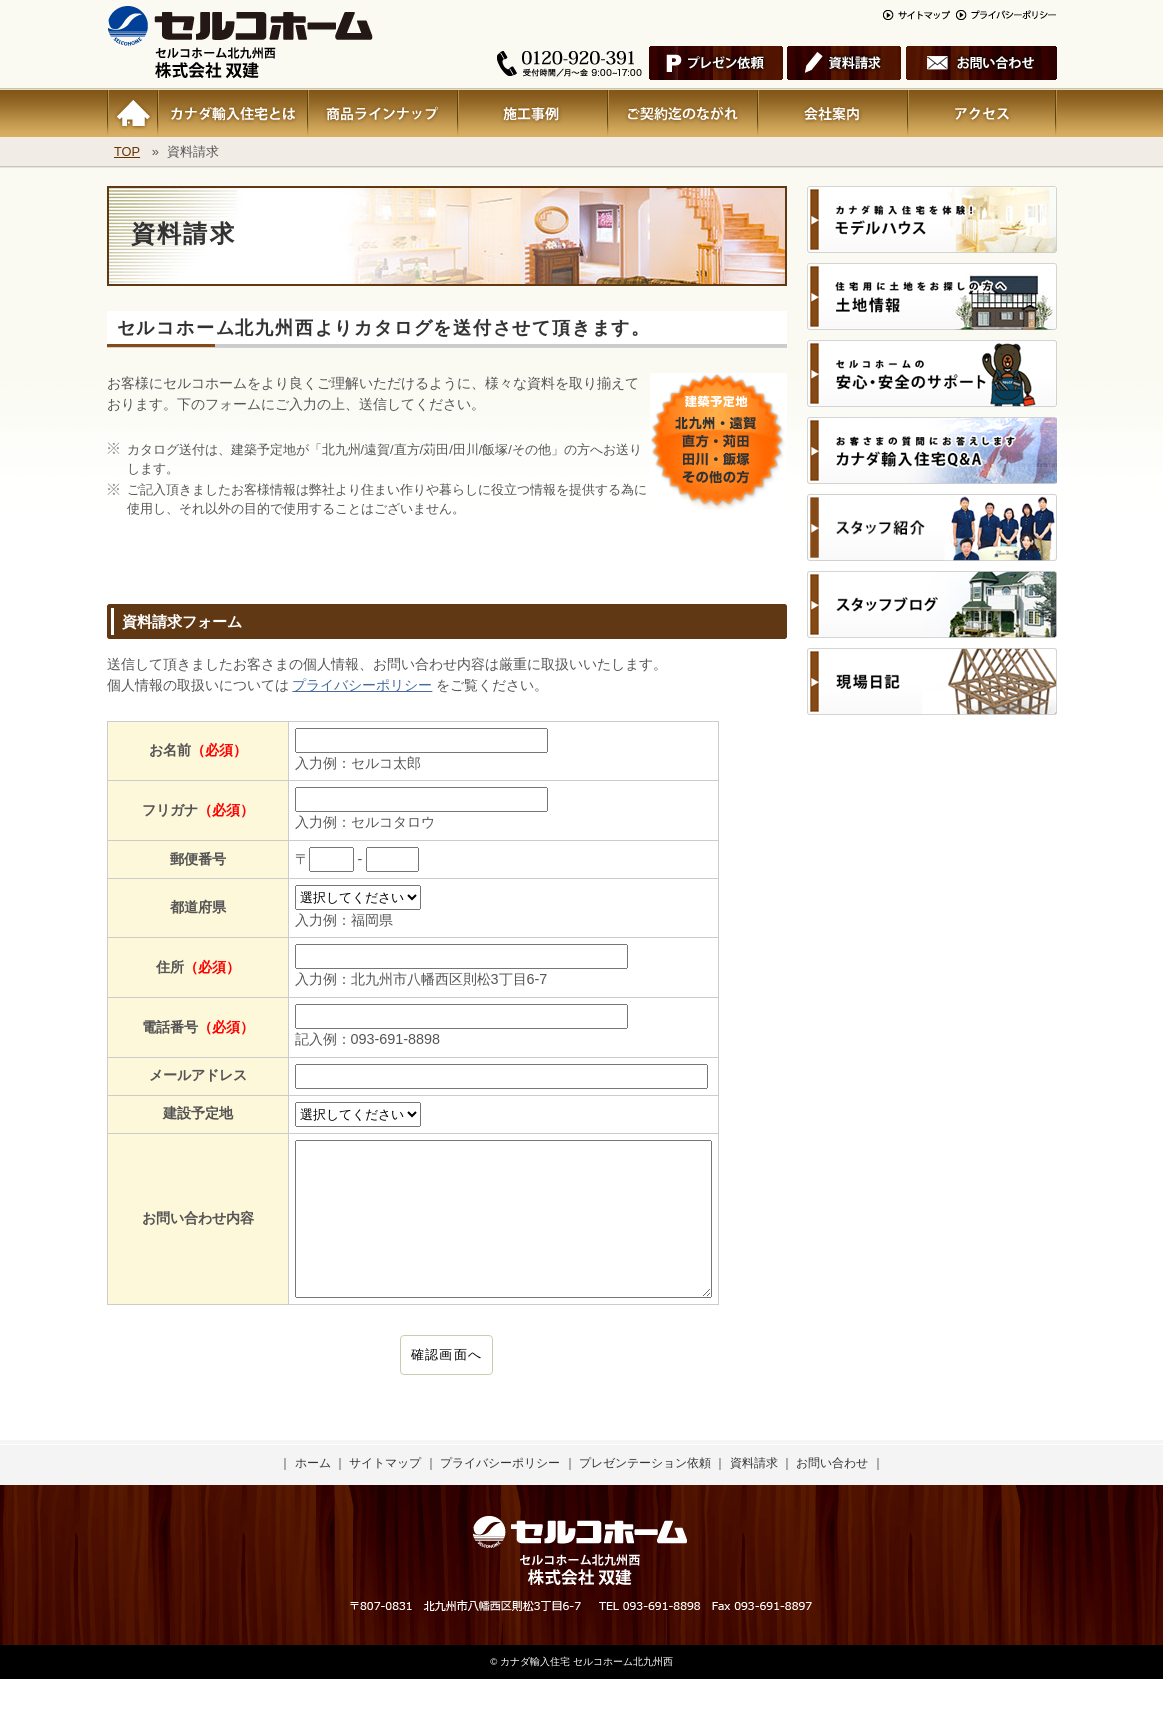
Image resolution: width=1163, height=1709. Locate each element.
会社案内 (832, 113)
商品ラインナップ (382, 113)
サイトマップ (385, 1493)
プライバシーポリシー (362, 685)
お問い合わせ (832, 1493)
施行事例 (532, 113)
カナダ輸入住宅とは (232, 113)
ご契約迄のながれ (682, 113)
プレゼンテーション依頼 (645, 1493)
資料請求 (753, 1493)
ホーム (132, 113)
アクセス (982, 113)
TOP (127, 151)
